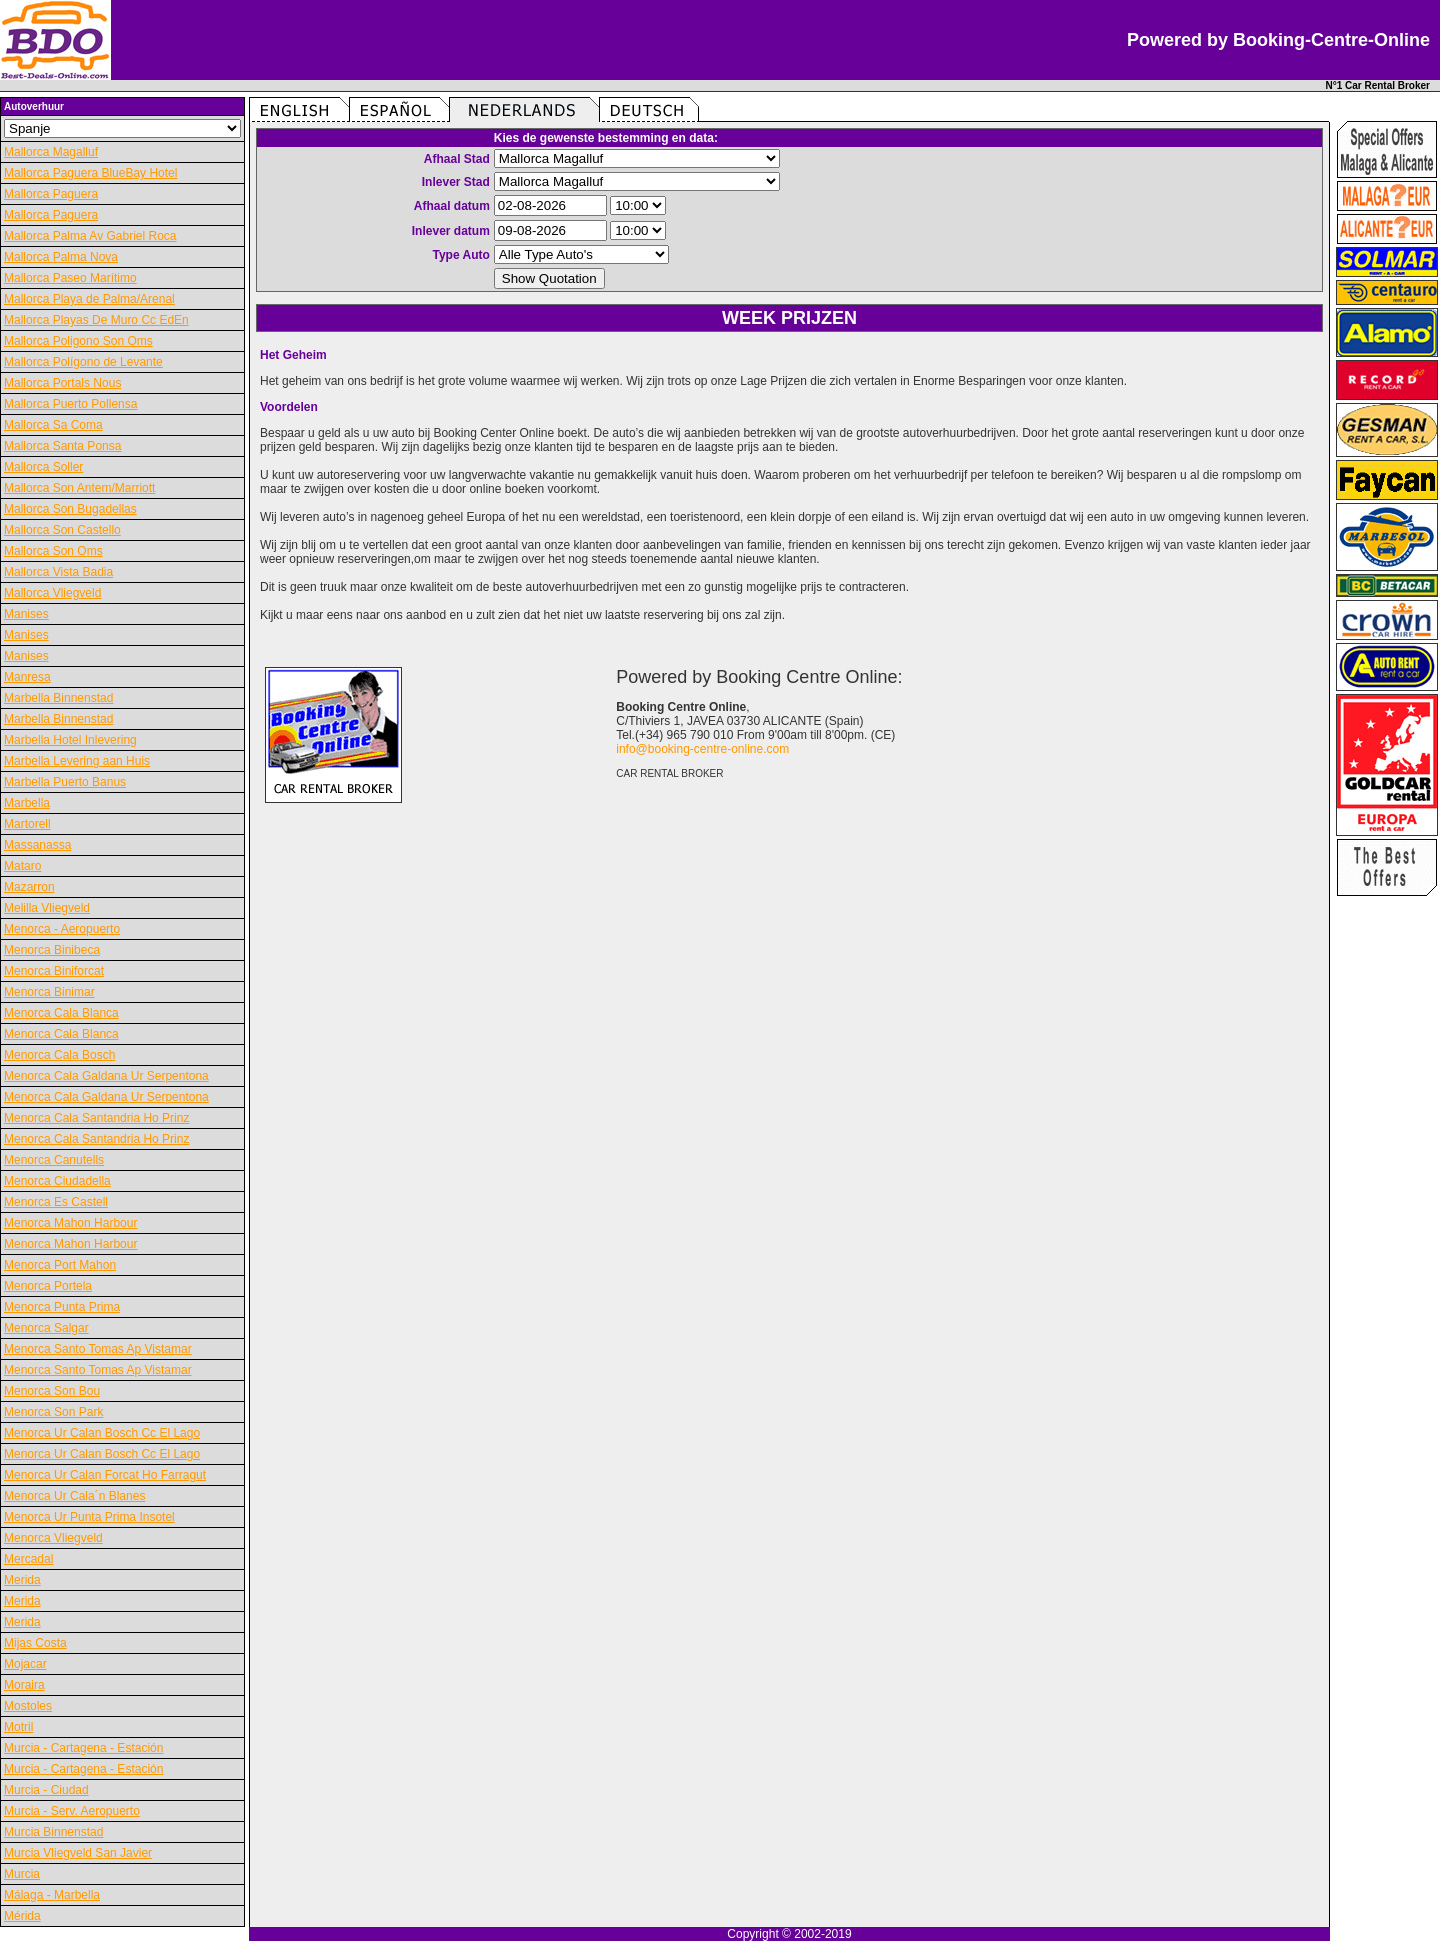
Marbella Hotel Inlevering (70, 740)
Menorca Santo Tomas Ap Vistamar (98, 1349)
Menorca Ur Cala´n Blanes (74, 1496)
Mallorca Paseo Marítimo (70, 278)
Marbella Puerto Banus (65, 782)
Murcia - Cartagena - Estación (83, 1748)
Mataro (22, 866)
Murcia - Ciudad (46, 1790)
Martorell (27, 824)
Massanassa (37, 845)
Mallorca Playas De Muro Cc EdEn (96, 320)
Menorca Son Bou (52, 1391)
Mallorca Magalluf (51, 152)
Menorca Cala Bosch (59, 1055)
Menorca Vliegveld (53, 1538)
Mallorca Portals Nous (62, 383)
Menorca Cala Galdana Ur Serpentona (106, 1076)
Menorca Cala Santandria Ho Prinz (96, 1118)
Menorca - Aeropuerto (62, 929)
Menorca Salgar (46, 1328)
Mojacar (25, 1664)
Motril (18, 1727)
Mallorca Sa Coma (53, 425)
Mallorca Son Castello (62, 530)
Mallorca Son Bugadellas (70, 509)
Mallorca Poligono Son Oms (78, 341)
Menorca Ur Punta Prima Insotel (89, 1517)
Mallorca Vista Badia (58, 572)
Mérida (22, 1916)
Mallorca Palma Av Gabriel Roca (90, 236)
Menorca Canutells (54, 1160)
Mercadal (28, 1559)
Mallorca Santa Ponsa (62, 446)
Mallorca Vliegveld (52, 593)
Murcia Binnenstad (53, 1832)
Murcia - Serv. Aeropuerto (72, 1811)
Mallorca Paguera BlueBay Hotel (90, 173)
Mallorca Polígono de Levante (83, 362)
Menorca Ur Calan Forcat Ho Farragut (105, 1475)
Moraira (24, 1685)
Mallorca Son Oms (53, 551)
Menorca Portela (48, 1286)
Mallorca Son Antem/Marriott (79, 488)
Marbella (27, 803)
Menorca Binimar (49, 992)
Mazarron (29, 887)
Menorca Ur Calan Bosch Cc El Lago (102, 1433)
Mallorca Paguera (51, 194)
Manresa (27, 677)
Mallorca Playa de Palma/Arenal (89, 299)
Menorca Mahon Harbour (70, 1223)
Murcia (22, 1874)
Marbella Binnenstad (58, 698)
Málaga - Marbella (52, 1895)
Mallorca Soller (43, 467)
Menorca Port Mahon (60, 1265)
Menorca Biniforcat (54, 971)
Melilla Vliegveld (47, 908)
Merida (22, 1580)
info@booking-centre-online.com (702, 749)
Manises (26, 614)
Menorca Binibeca (52, 950)
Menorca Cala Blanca (61, 1013)
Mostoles (28, 1706)
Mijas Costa (35, 1643)
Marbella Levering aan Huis (77, 761)
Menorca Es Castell (56, 1202)
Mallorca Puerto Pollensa (70, 404)
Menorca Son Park (53, 1412)
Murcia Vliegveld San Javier (78, 1853)
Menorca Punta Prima (62, 1307)
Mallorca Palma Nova (61, 257)
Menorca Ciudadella (57, 1181)
